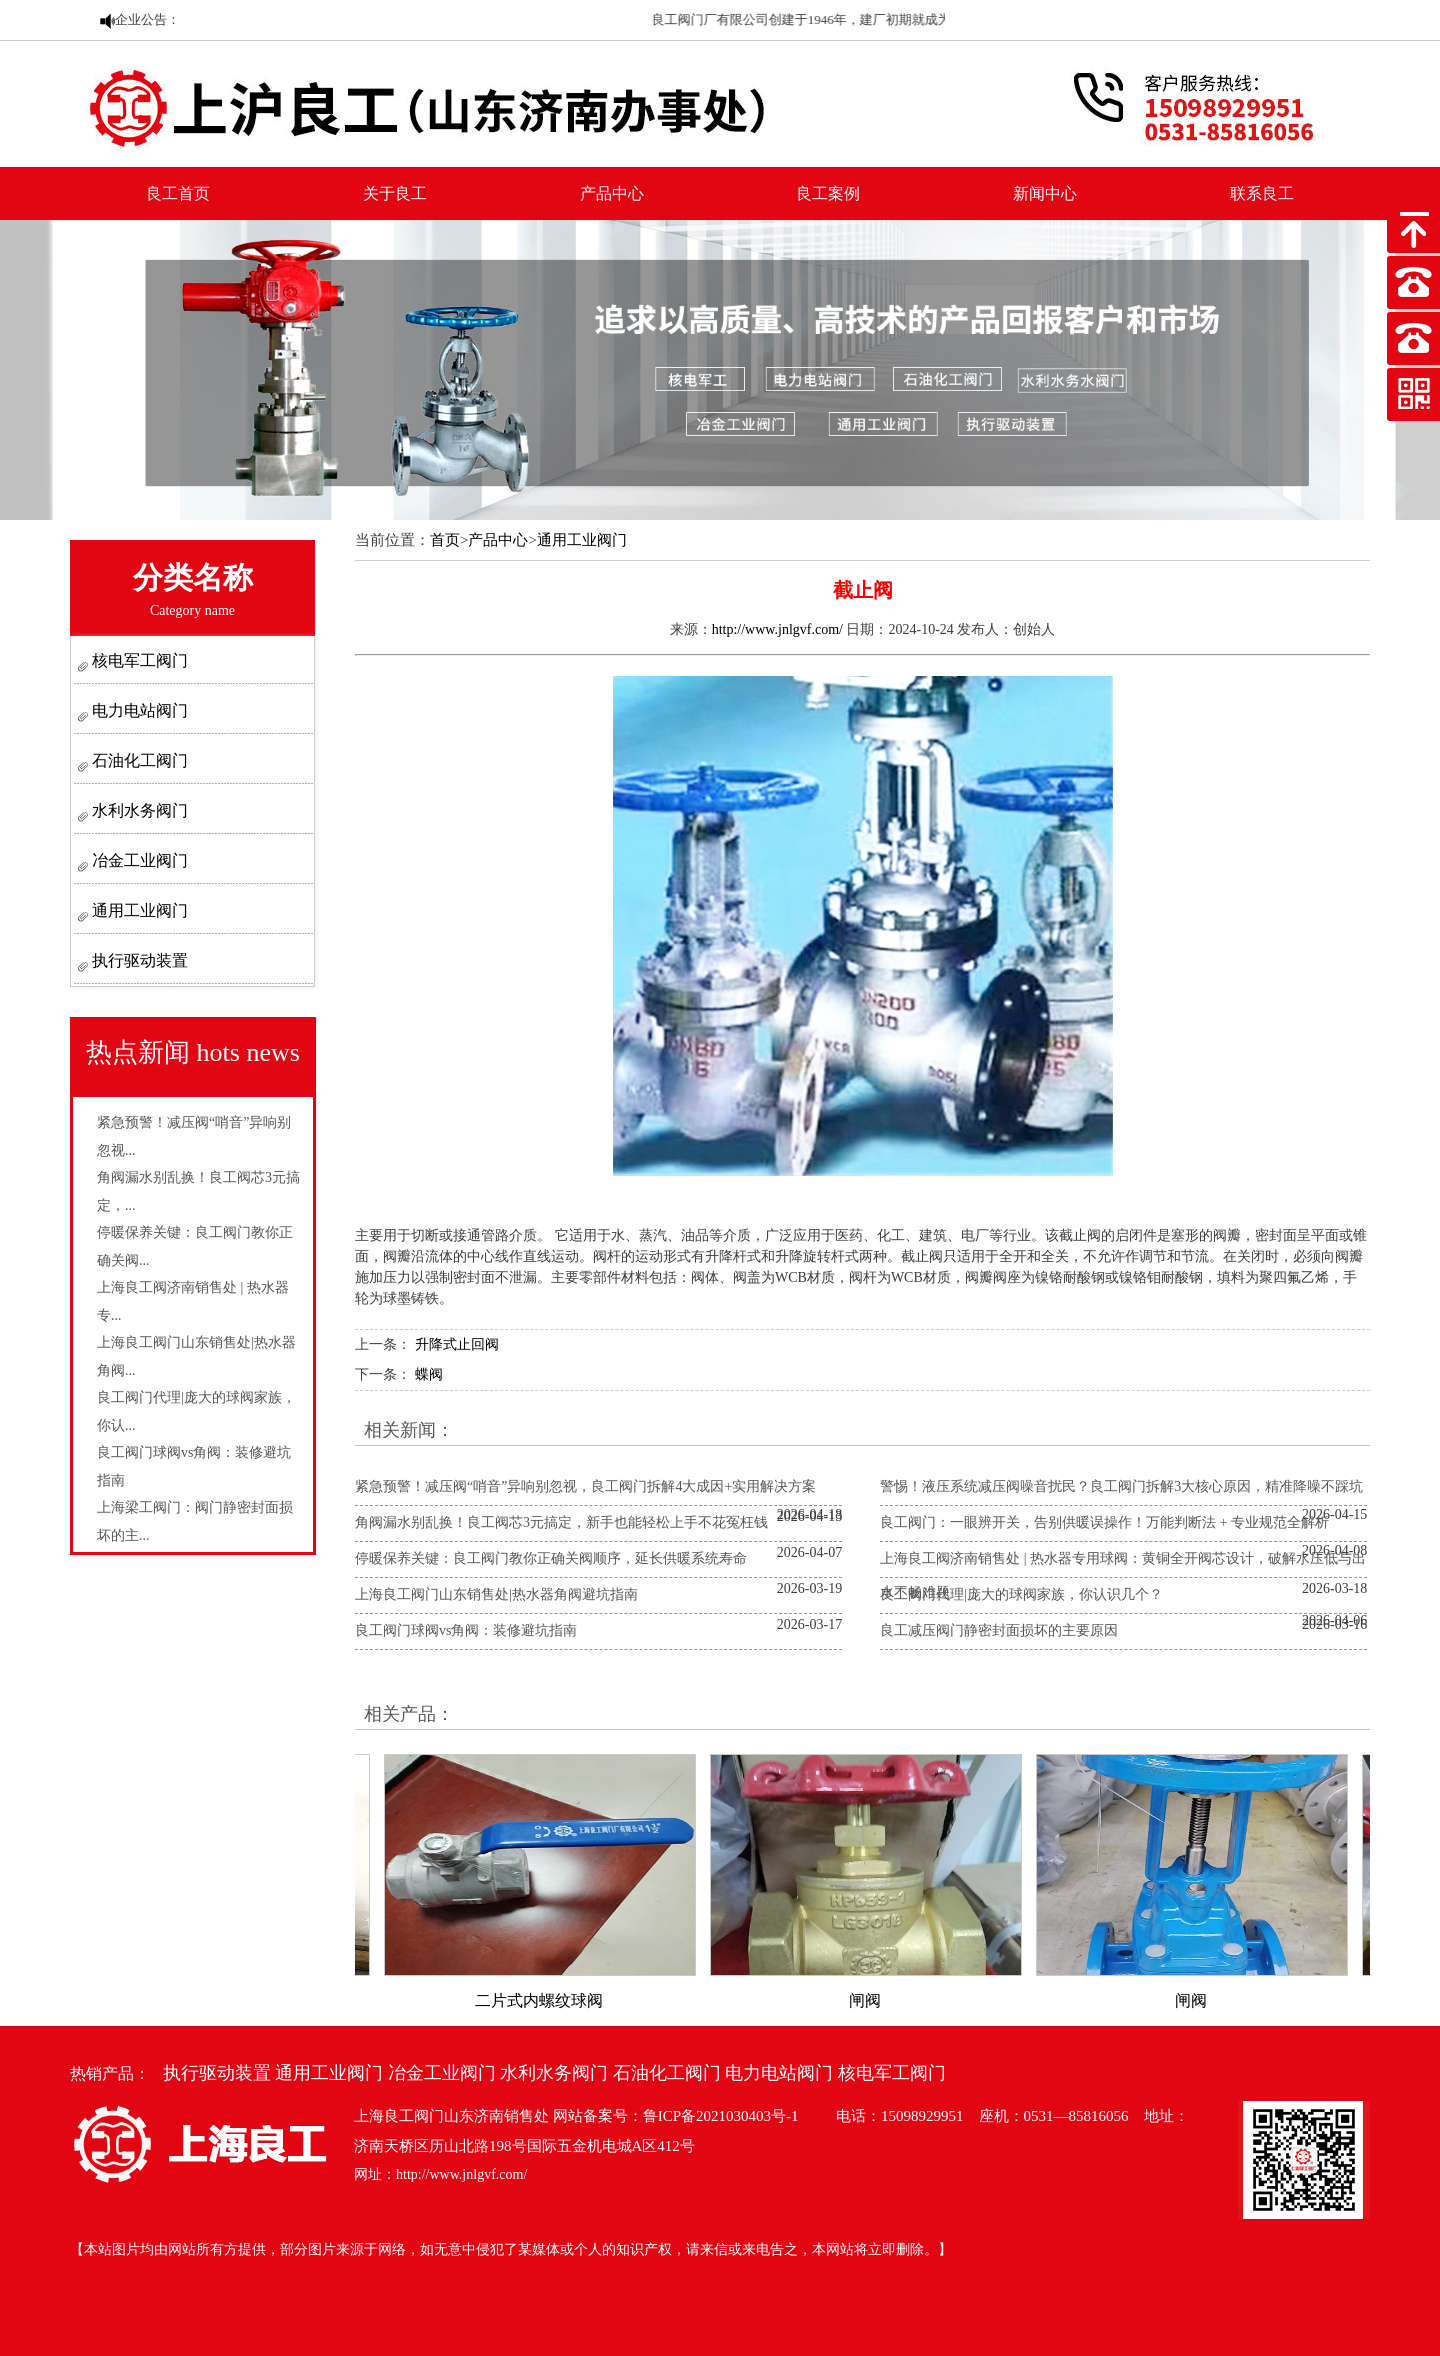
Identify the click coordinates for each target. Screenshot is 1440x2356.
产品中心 (612, 193)
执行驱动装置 (138, 960)
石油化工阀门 (138, 760)
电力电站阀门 (138, 710)
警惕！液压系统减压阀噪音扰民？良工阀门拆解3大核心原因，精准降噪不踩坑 (1121, 1486)
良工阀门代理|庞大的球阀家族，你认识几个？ (1021, 1594)
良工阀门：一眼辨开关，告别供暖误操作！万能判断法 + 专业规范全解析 (1104, 1522)
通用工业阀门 (138, 910)
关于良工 (395, 193)
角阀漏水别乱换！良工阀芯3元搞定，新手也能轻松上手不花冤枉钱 (561, 1522)
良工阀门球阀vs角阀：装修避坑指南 (466, 1630)
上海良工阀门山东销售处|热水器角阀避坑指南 (496, 1594)
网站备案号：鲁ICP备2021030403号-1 (676, 2116)
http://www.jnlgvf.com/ (777, 629)
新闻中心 (1045, 193)
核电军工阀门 (138, 660)
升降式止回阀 (457, 1344)
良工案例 (828, 193)
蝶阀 (429, 1374)
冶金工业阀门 (138, 860)
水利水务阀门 (138, 810)
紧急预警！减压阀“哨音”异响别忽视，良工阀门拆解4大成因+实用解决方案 (585, 1486)
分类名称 (193, 589)
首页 (445, 540)
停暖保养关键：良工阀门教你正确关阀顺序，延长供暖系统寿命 (551, 1558)
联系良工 (1262, 193)
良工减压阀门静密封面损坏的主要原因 (999, 1630)
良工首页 (178, 193)
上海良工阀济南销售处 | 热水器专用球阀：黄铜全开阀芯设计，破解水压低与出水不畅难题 (1123, 1575)
